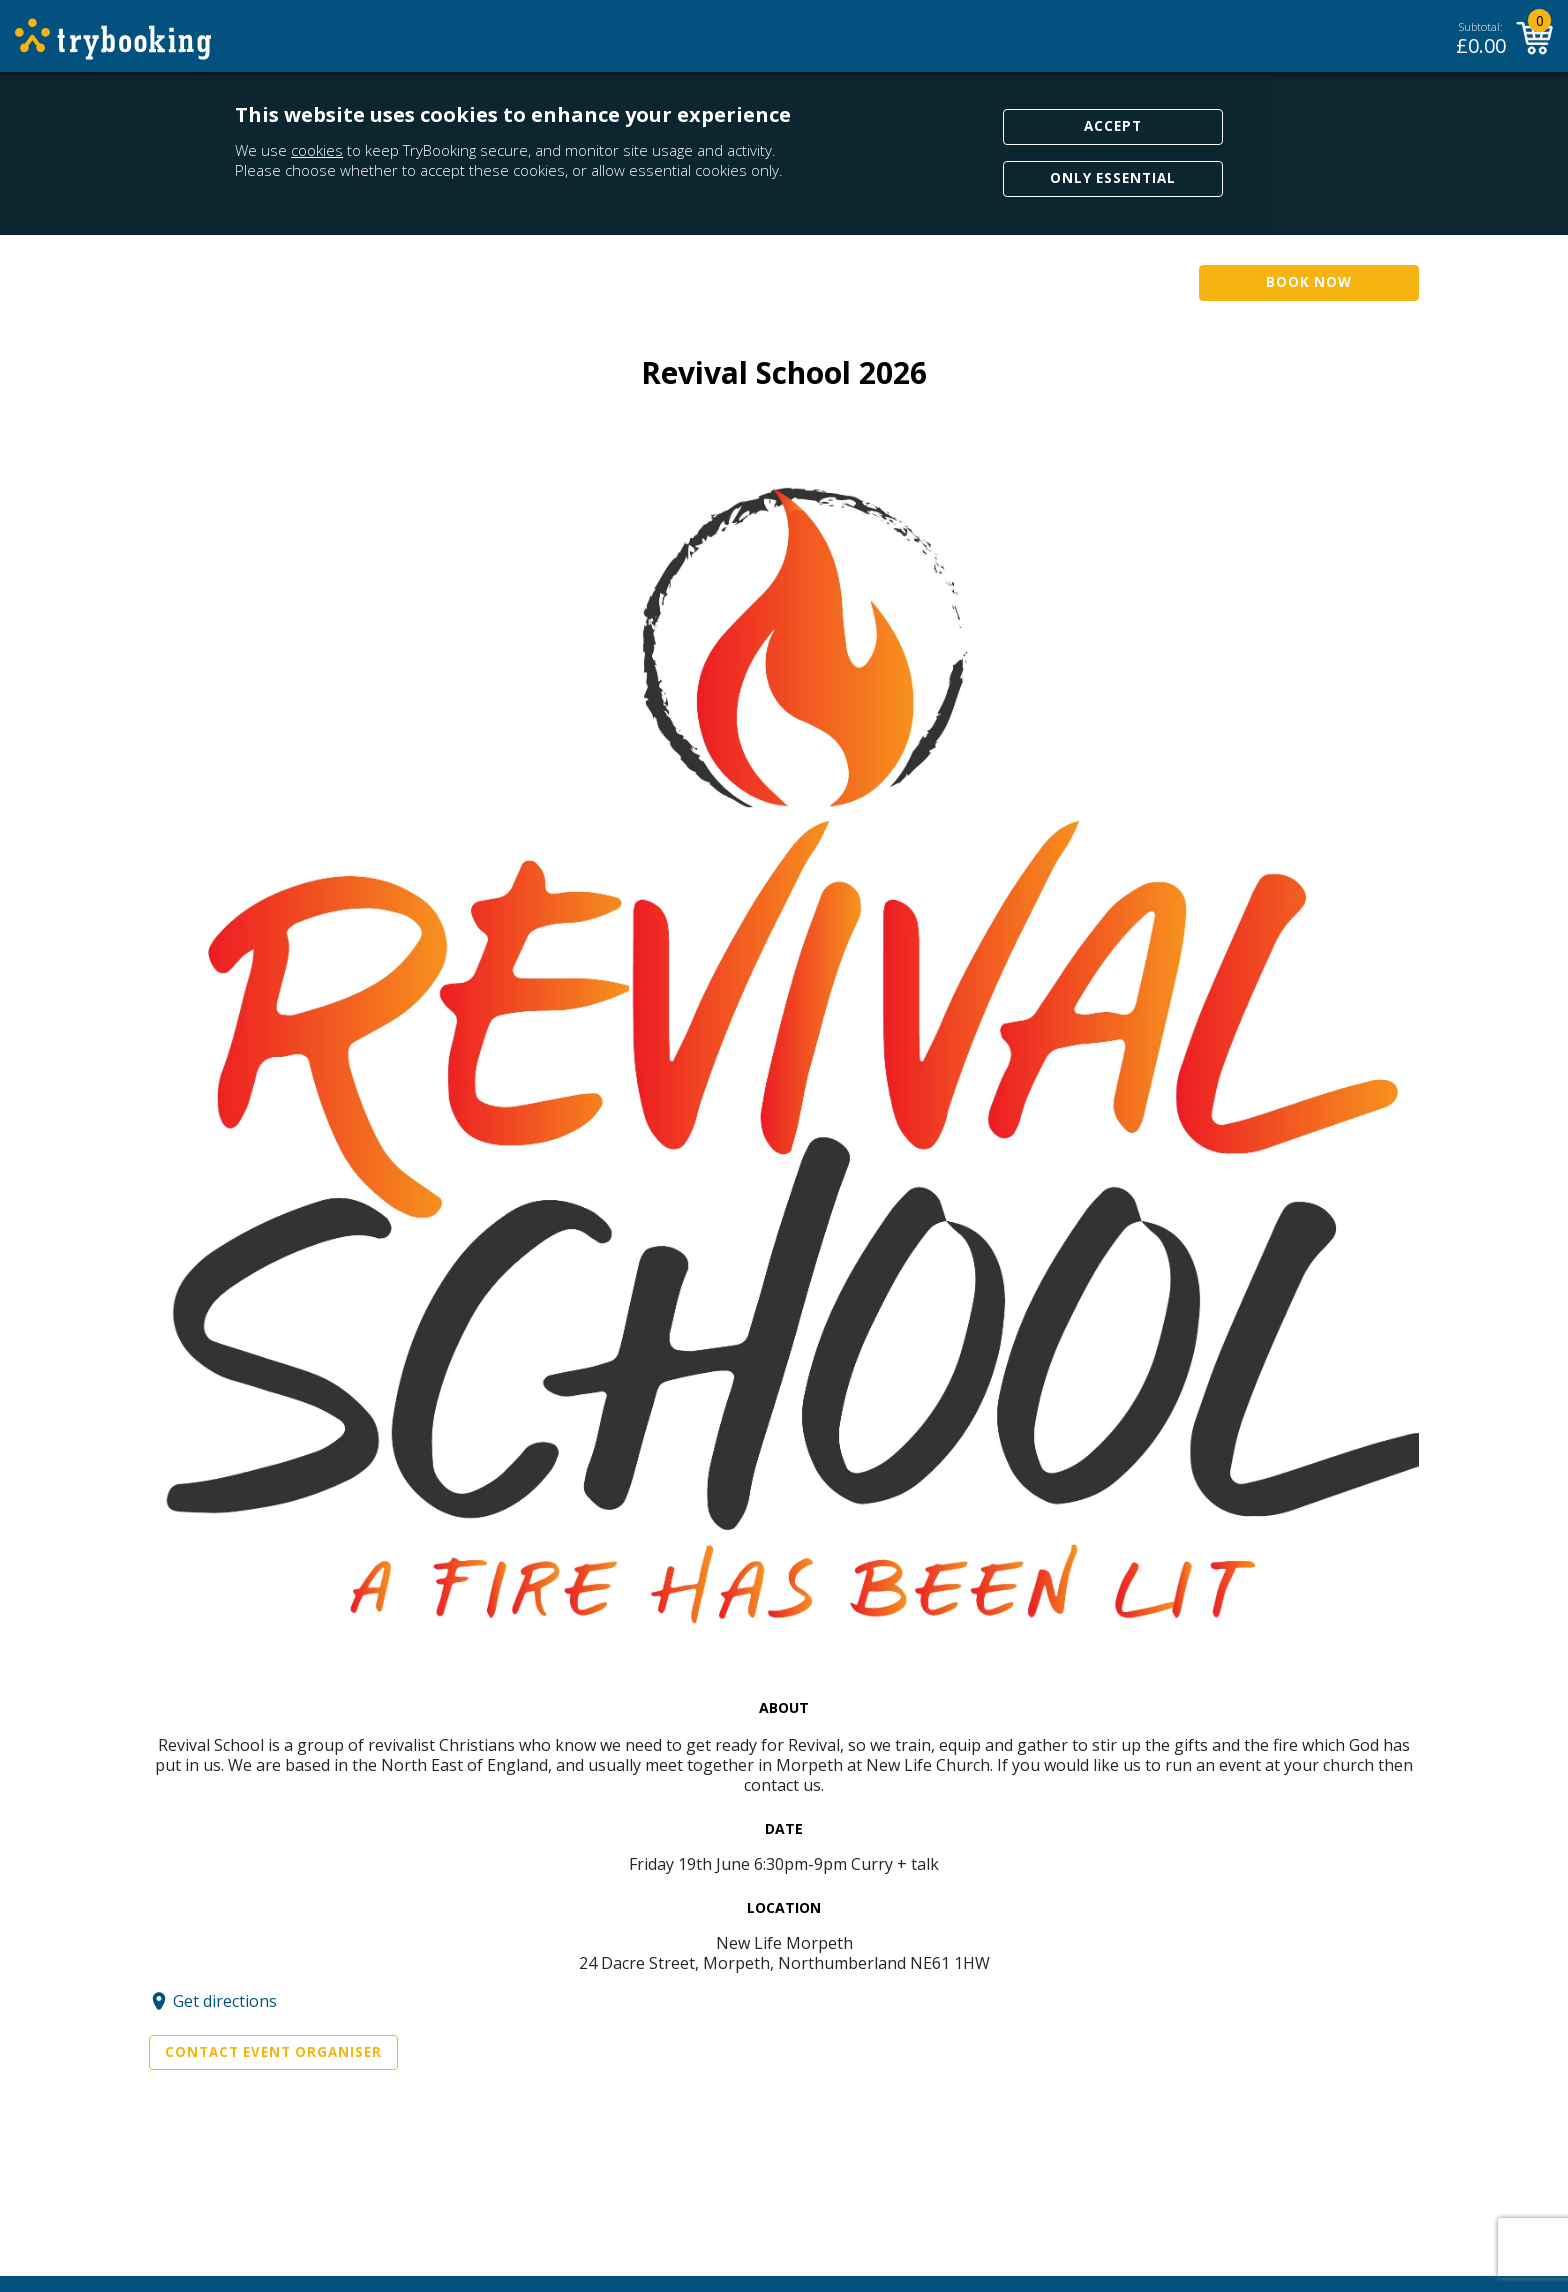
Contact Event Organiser (273, 2052)
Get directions (225, 2001)
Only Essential (1113, 178)
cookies (317, 150)
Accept (1113, 126)
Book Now (1309, 282)
